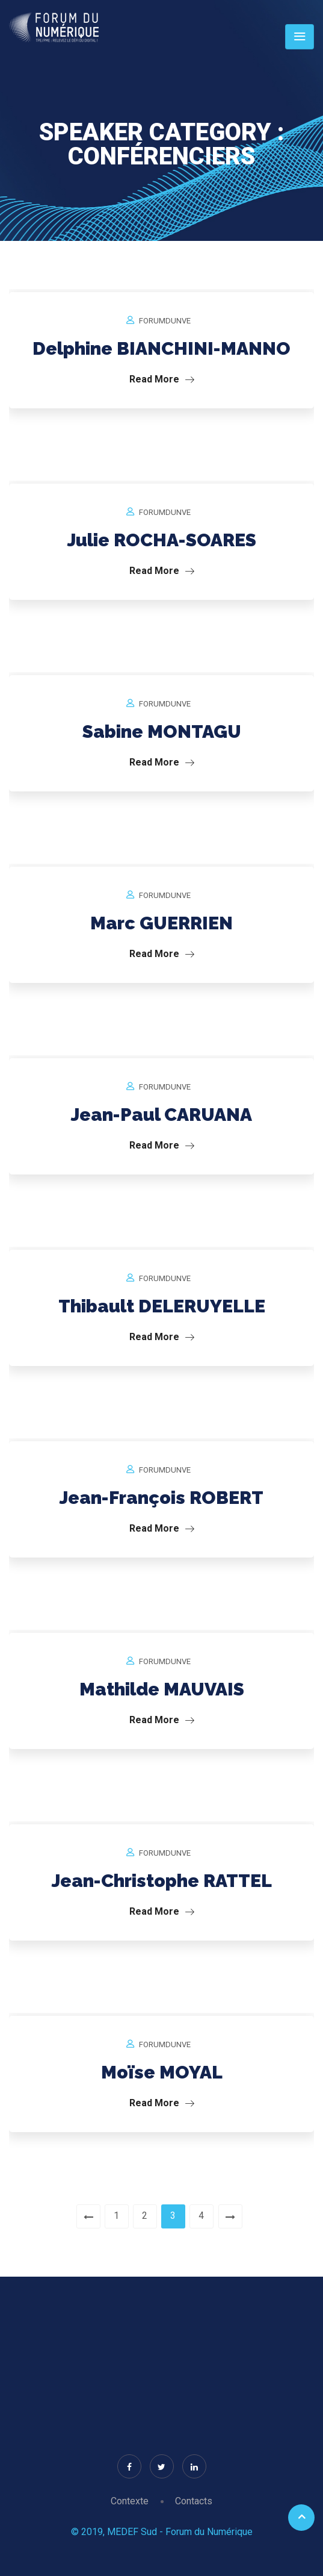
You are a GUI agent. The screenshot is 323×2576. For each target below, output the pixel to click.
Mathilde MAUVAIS (161, 1689)
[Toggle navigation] (299, 36)
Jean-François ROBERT (161, 1497)
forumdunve (165, 320)
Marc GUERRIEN (161, 923)
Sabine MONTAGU (161, 731)
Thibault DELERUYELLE (161, 1306)
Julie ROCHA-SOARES (161, 539)
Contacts (193, 2501)
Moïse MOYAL (162, 2072)
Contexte (130, 2501)
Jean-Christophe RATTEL (162, 1880)
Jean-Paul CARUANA (161, 1114)
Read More (161, 379)
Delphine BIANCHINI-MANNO (161, 348)
